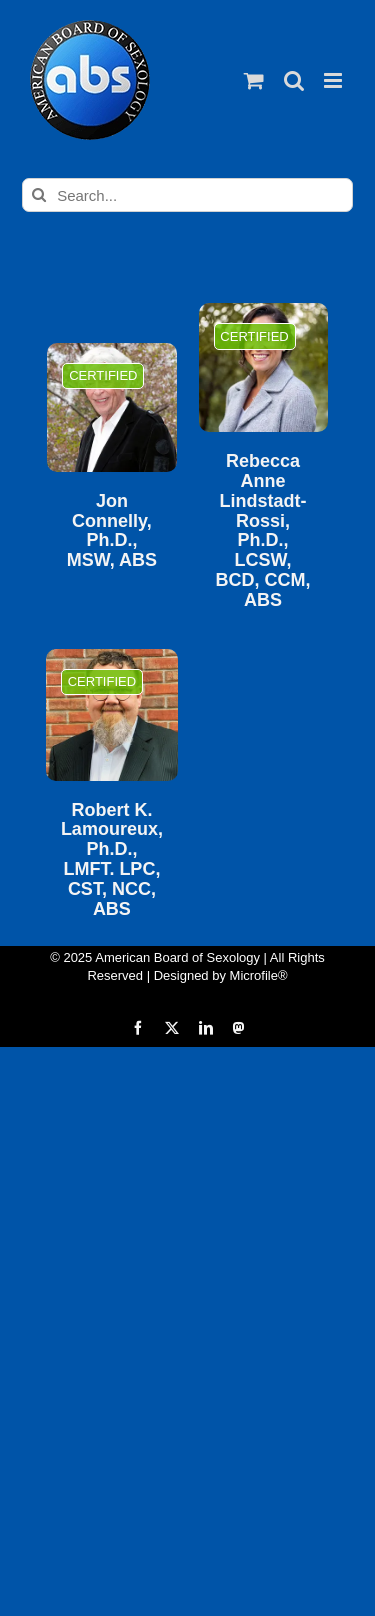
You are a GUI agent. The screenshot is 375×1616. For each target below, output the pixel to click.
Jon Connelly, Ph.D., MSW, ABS (112, 531)
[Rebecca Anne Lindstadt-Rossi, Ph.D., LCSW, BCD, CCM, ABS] (263, 367)
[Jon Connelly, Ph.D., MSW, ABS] (111, 407)
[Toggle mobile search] (294, 80)
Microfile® (259, 975)
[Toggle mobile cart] (254, 80)
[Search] (39, 195)
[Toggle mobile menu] (334, 80)
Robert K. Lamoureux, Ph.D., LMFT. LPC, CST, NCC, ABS (112, 860)
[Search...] (187, 195)
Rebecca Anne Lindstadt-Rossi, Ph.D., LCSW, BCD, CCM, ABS (263, 531)
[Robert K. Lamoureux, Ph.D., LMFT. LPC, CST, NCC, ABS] (112, 715)
